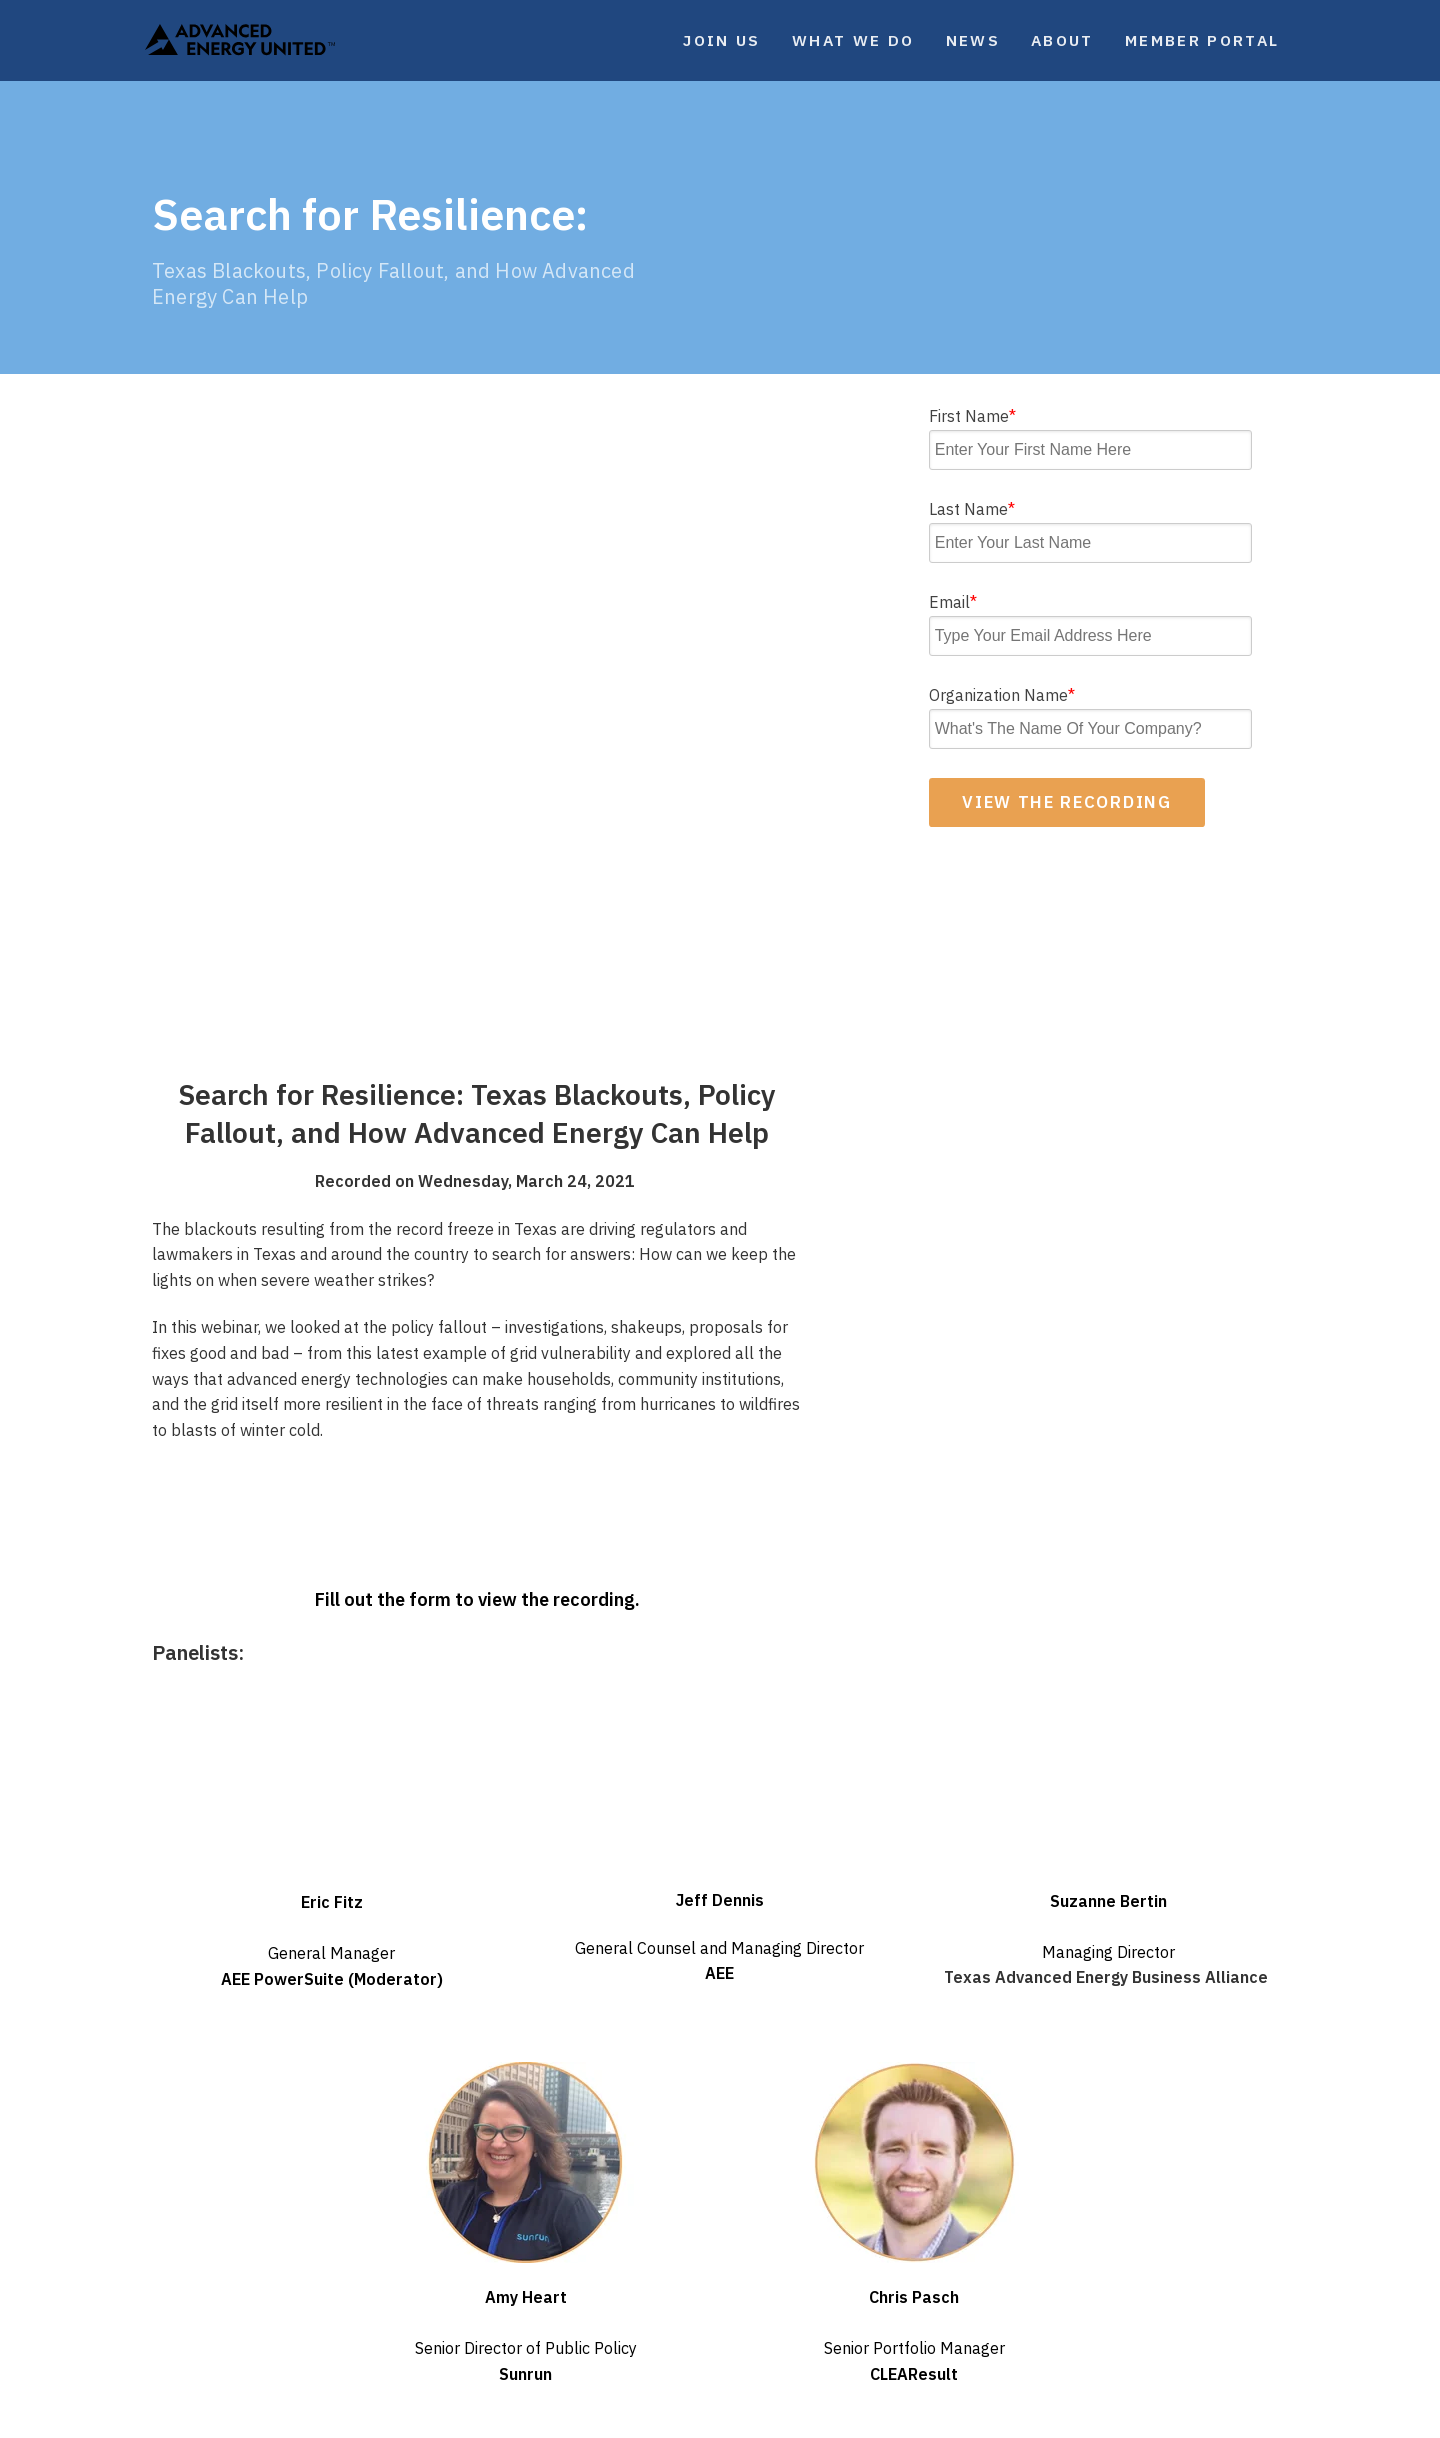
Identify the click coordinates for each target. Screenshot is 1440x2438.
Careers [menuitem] (696, 2247)
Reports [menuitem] (441, 2277)
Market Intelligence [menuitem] (238, 2277)
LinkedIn (1162, 2291)
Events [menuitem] (181, 2306)
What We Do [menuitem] (853, 40)
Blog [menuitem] (428, 2247)
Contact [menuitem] (697, 2218)
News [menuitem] (973, 40)
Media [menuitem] (432, 2336)
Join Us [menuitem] (721, 40)
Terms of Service (809, 2396)
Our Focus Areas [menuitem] (221, 2247)
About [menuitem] (1062, 40)
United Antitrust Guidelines (943, 2396)
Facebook (968, 2291)
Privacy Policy (710, 2396)
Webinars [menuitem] (447, 2306)
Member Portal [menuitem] (1202, 40)
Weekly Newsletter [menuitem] (487, 2218)
